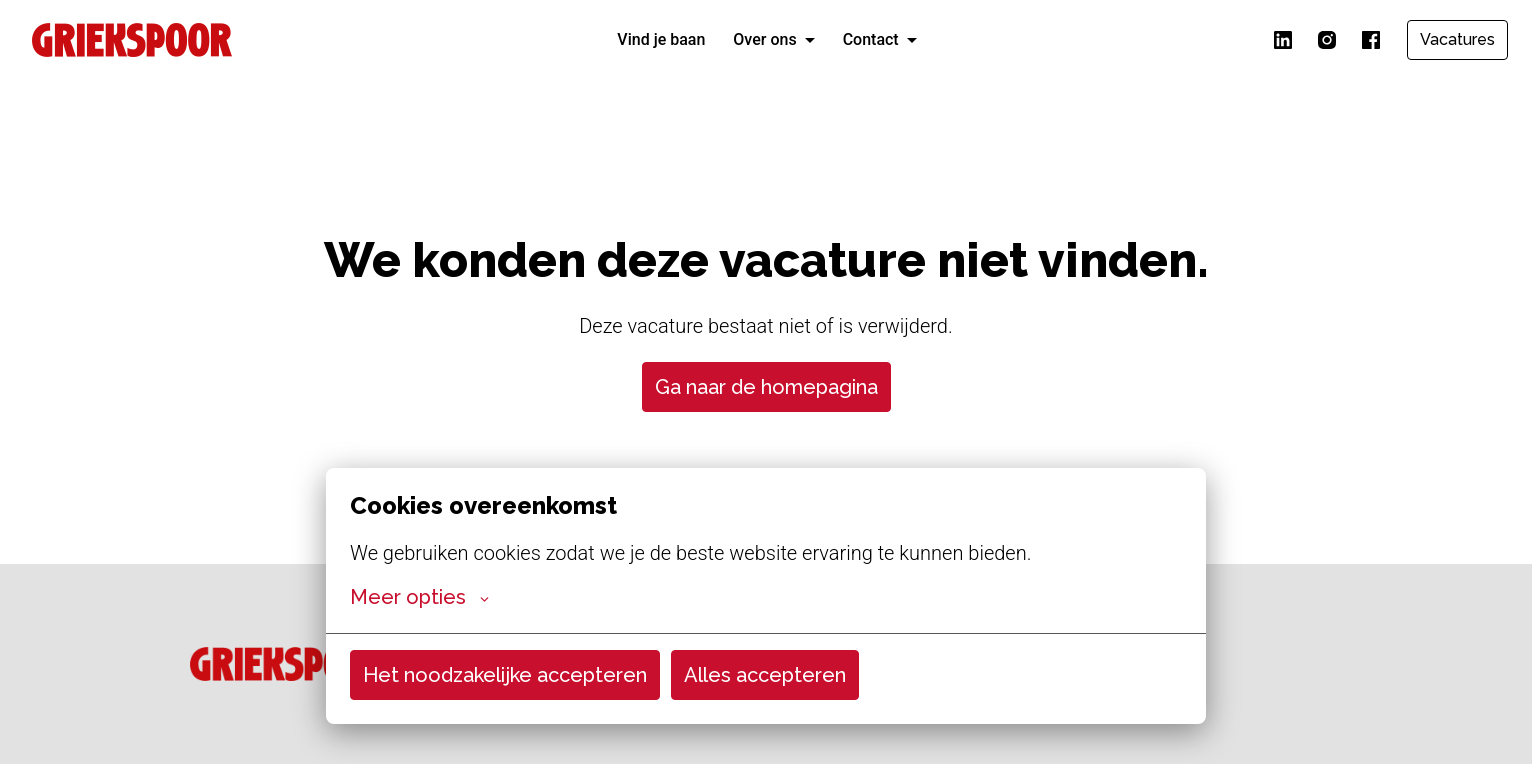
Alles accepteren (765, 675)
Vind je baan (661, 39)
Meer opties (419, 597)
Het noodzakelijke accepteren (505, 675)
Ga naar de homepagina (766, 387)
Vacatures (1457, 39)
